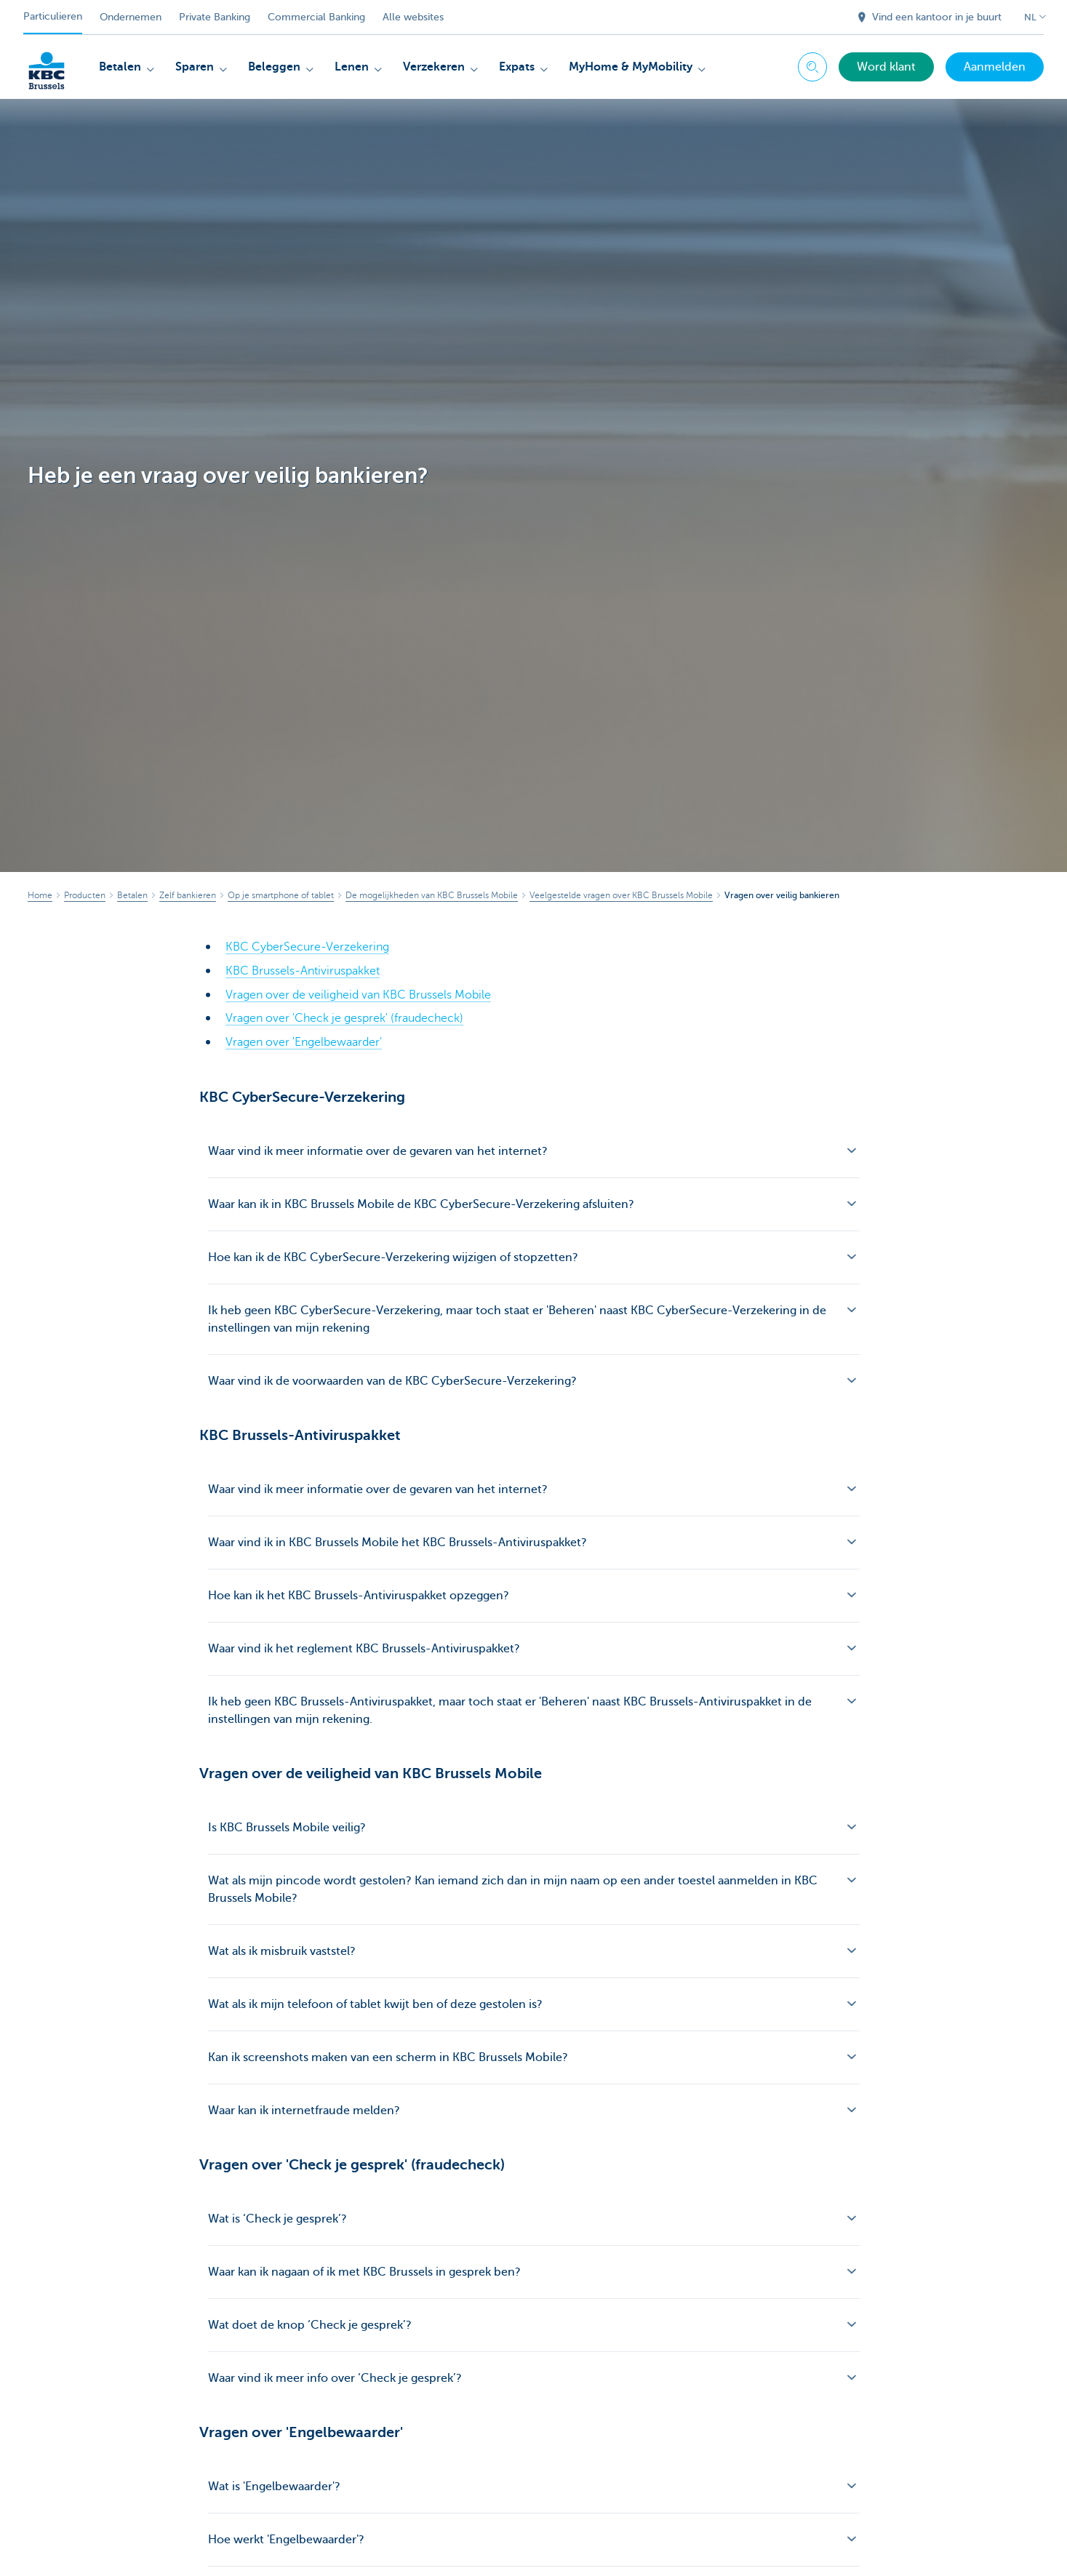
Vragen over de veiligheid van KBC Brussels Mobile (358, 993)
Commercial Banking (316, 17)
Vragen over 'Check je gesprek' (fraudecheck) (344, 1016)
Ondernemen (130, 17)
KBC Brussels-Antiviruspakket (302, 970)
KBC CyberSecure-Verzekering (307, 946)
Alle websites (413, 17)
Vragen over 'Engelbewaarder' (303, 1040)
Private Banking (214, 17)
